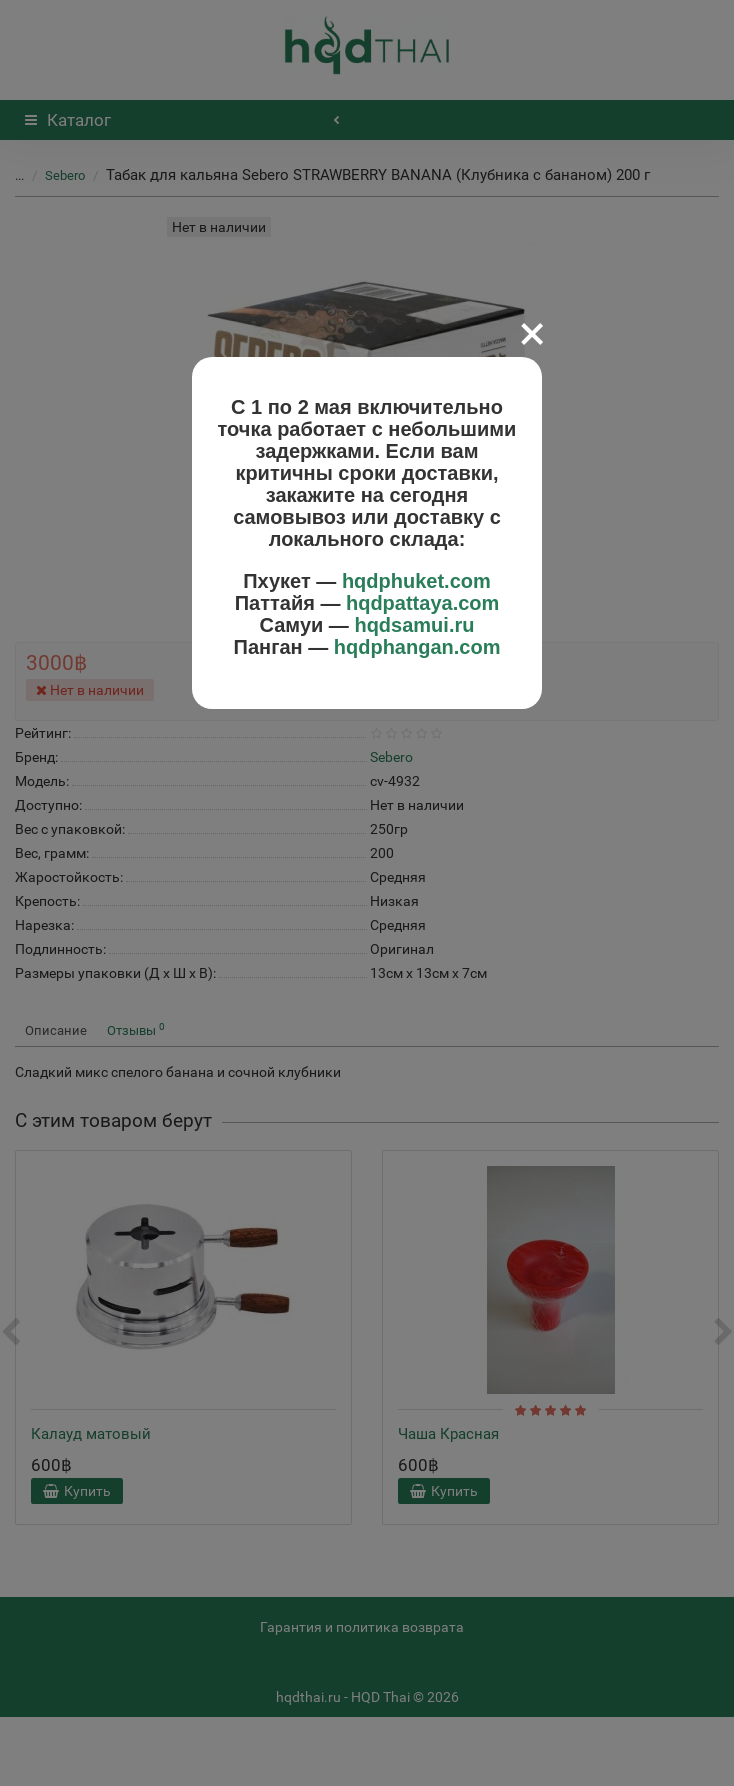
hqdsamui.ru (414, 625)
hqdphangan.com (417, 647)
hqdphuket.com (416, 581)
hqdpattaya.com (422, 603)
